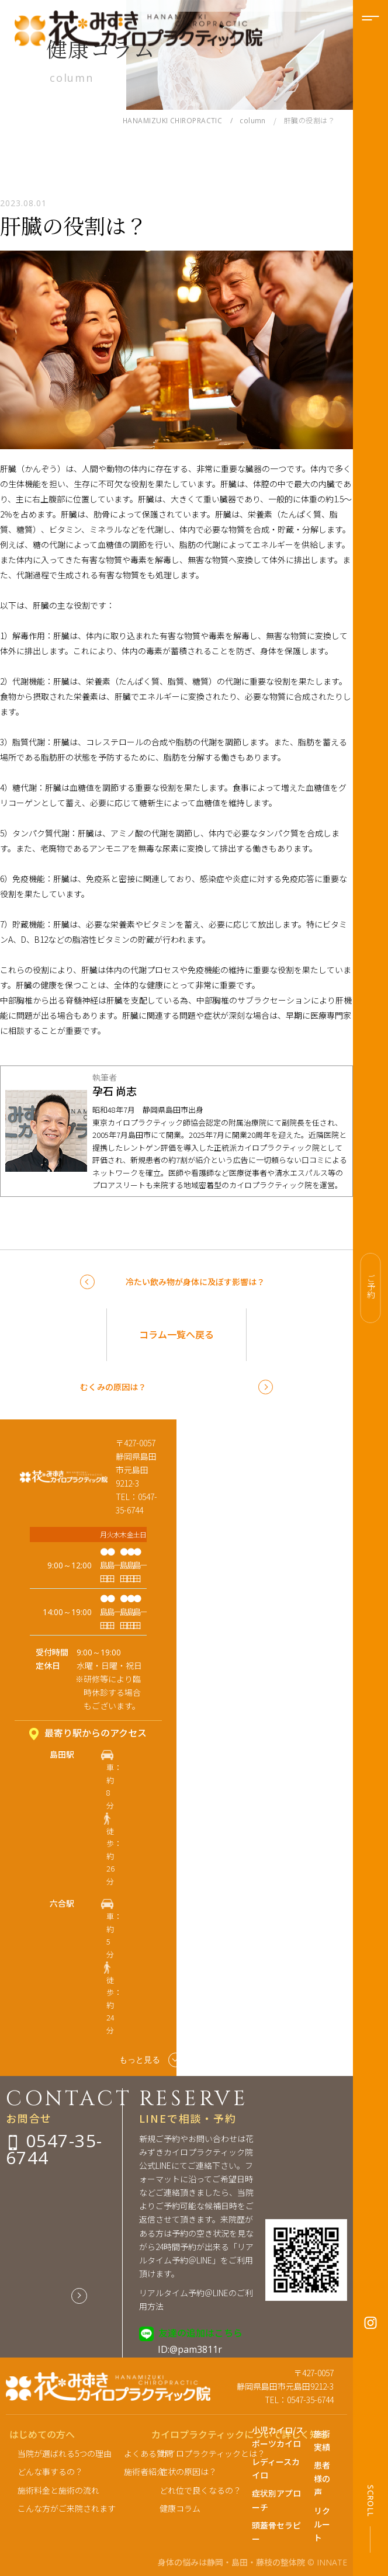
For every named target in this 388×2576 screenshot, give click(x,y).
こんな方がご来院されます (67, 2508)
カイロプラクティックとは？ (195, 2453)
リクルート (322, 2524)
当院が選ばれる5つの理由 (65, 2453)
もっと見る (151, 2060)
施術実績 (322, 2440)
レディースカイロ (276, 2468)
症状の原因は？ (188, 2471)
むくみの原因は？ (113, 1387)
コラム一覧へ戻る (176, 1334)
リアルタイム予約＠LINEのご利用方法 (196, 2299)
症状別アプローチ (276, 2499)
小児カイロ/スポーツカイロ (278, 2436)
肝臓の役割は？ (73, 225)
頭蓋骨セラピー (276, 2531)
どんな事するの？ (50, 2471)
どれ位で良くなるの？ (195, 2490)
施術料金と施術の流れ (58, 2490)
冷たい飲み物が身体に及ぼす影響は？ (195, 1281)
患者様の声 (322, 2478)
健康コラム (180, 2508)
